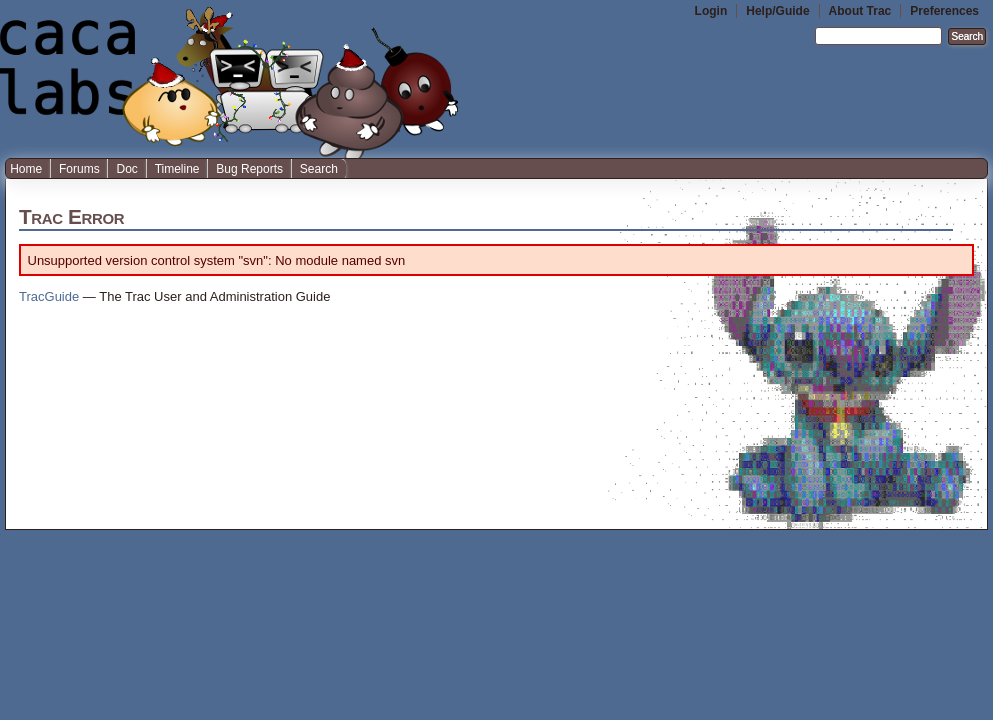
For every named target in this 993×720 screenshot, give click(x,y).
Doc (126, 169)
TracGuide (49, 296)
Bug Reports (249, 169)
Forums (79, 169)
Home (26, 169)
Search (319, 169)
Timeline (177, 169)
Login (711, 11)
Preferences (944, 11)
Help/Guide (777, 11)
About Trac (860, 11)
